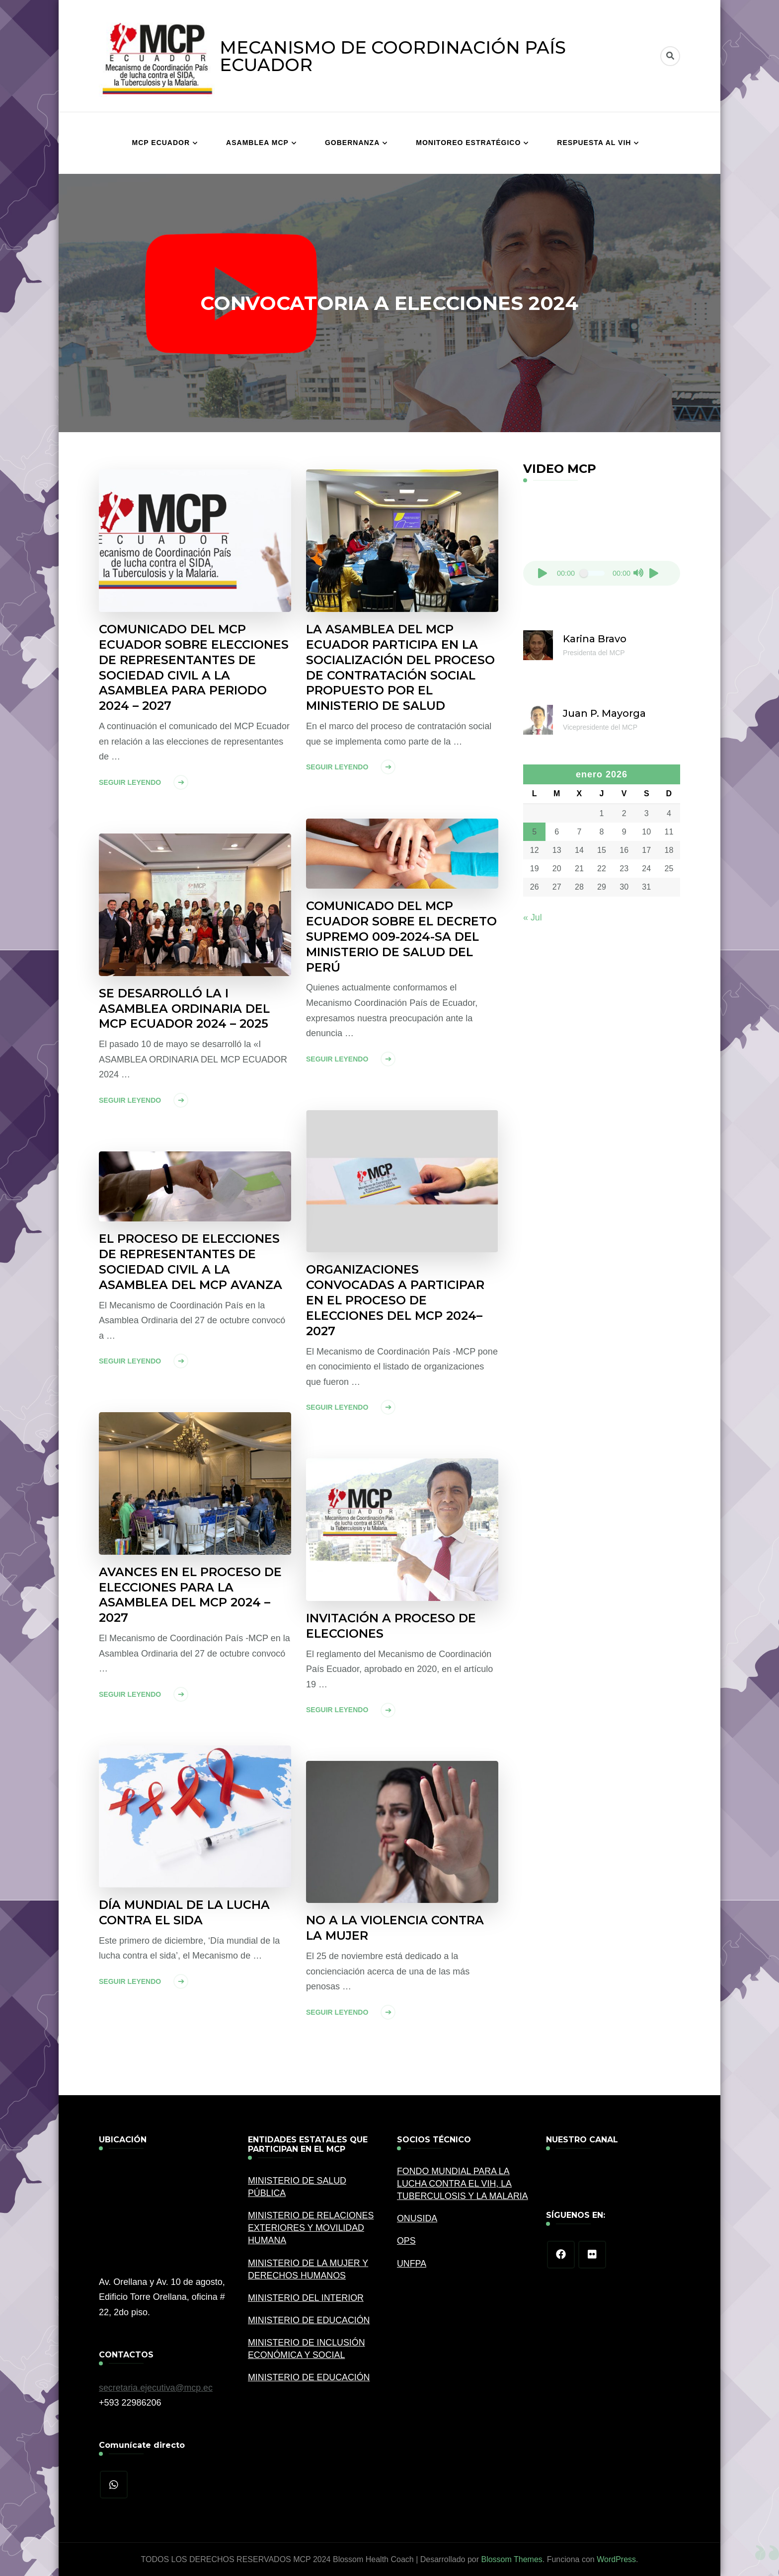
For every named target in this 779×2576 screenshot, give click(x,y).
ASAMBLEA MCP (257, 143)
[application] (601, 541)
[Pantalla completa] (654, 573)
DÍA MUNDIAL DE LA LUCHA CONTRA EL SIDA (185, 1913)
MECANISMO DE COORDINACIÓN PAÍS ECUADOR (393, 56)
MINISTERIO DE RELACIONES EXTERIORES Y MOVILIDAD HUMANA (311, 2228)
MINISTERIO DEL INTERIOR (306, 2298)
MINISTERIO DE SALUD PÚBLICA (297, 2187)
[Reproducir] (543, 573)
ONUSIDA (417, 2219)
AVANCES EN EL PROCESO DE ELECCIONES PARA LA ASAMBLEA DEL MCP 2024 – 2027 (190, 1595)
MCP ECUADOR (161, 143)
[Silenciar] (638, 573)
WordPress (616, 2559)
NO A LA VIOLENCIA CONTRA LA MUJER (395, 1928)
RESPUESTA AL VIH (594, 143)
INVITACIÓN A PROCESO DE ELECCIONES (391, 1626)
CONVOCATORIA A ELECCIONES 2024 (389, 303)
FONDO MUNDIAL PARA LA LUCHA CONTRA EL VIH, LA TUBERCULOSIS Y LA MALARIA (463, 2183)
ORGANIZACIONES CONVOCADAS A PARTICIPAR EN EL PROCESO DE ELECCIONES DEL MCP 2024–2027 (395, 1301)
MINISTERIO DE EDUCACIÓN (309, 2321)
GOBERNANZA (352, 143)
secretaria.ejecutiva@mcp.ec (156, 2388)
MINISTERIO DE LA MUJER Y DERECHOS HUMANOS (309, 2269)
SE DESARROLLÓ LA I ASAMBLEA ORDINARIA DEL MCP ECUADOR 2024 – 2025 (185, 1009)
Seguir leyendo (130, 783)
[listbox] (390, 303)
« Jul (532, 917)
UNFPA (412, 2264)
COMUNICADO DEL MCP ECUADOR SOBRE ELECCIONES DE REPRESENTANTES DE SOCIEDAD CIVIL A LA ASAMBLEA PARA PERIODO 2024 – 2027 (194, 668)
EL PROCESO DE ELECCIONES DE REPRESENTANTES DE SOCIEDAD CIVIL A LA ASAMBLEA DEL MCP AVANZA (191, 1262)
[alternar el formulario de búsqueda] (670, 56)
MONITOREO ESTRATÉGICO (468, 143)
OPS (406, 2241)
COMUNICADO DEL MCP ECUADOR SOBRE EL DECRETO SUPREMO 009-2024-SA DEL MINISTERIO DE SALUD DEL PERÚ (401, 937)
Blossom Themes (511, 2559)
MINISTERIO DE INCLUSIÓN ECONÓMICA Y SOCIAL (307, 2349)
